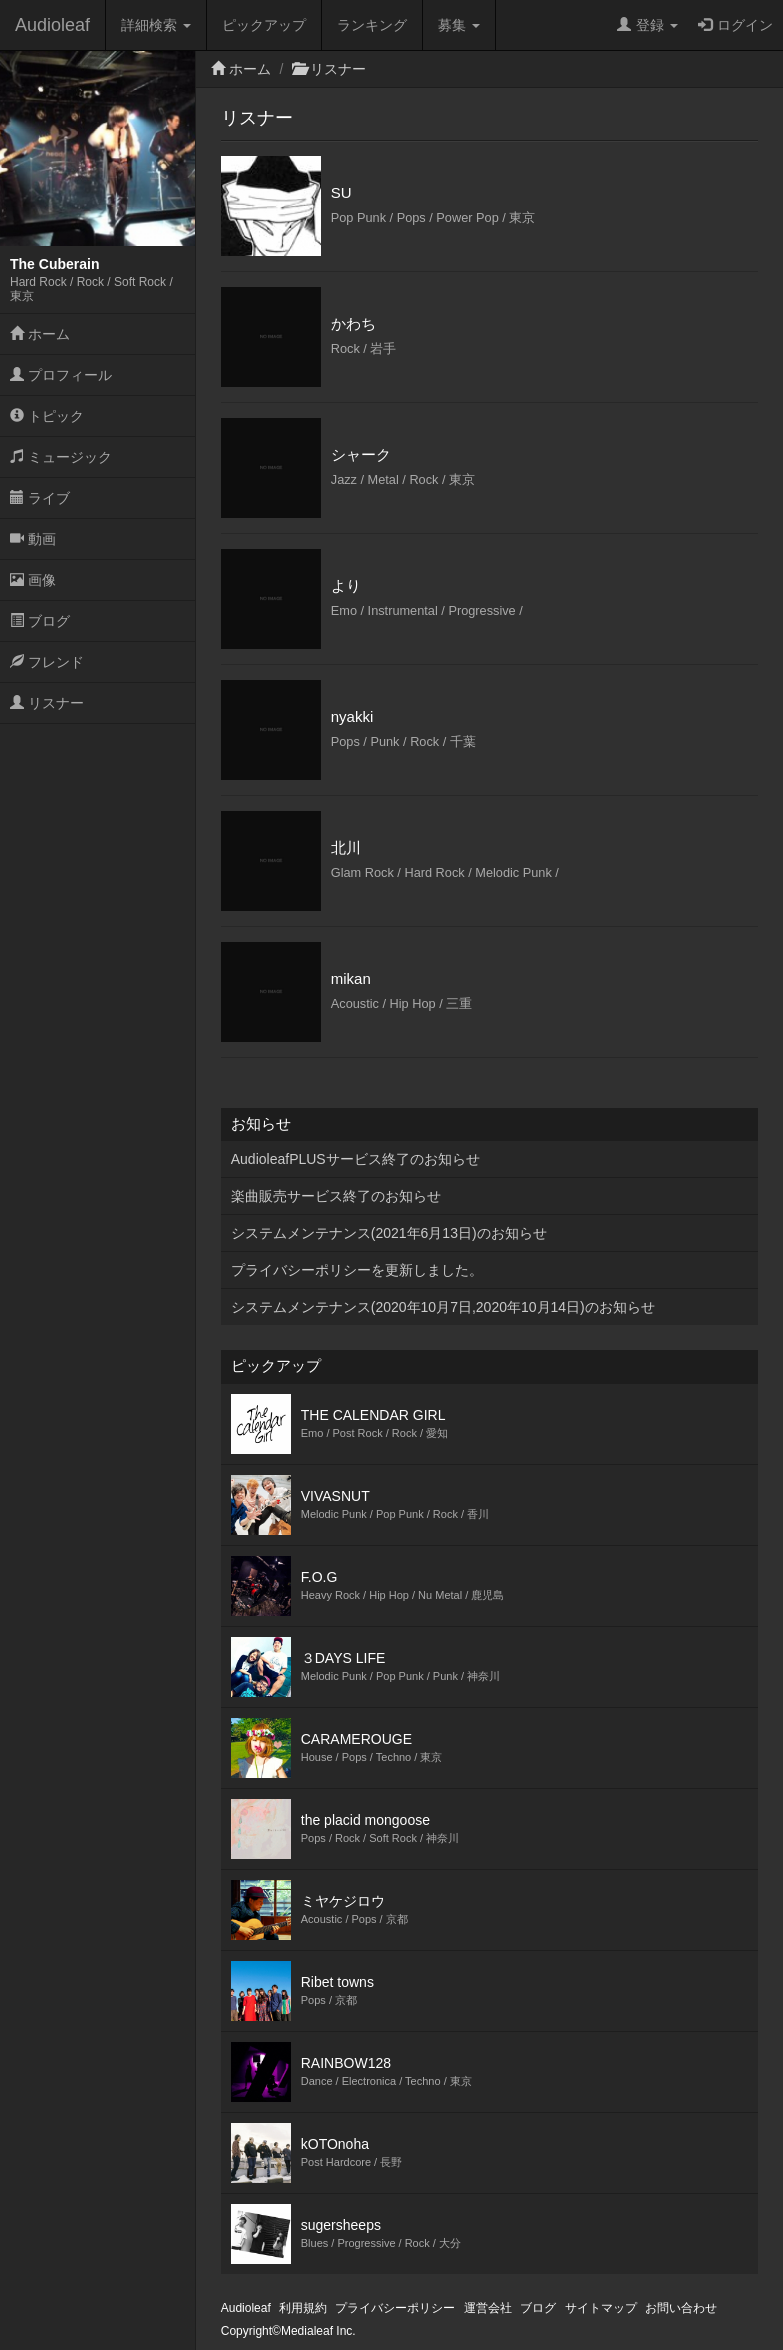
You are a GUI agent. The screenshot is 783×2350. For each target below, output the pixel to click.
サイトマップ (601, 2308)
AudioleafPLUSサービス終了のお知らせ (355, 1159)
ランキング (372, 25)
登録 (647, 25)
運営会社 (488, 2308)
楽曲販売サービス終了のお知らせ (336, 1196)
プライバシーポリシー (395, 2308)
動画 (33, 539)
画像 (33, 580)
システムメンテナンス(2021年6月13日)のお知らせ (389, 1233)
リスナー (47, 703)
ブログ (40, 621)
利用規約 (303, 2308)
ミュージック (61, 457)
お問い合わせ (681, 2308)
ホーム (40, 334)
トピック (47, 416)
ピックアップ (264, 25)
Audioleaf (52, 25)
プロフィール (61, 375)
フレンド (47, 662)
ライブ (40, 498)
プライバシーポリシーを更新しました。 (357, 1270)
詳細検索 (156, 25)
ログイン (735, 25)
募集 (459, 25)
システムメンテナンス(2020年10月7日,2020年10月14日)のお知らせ (443, 1307)
